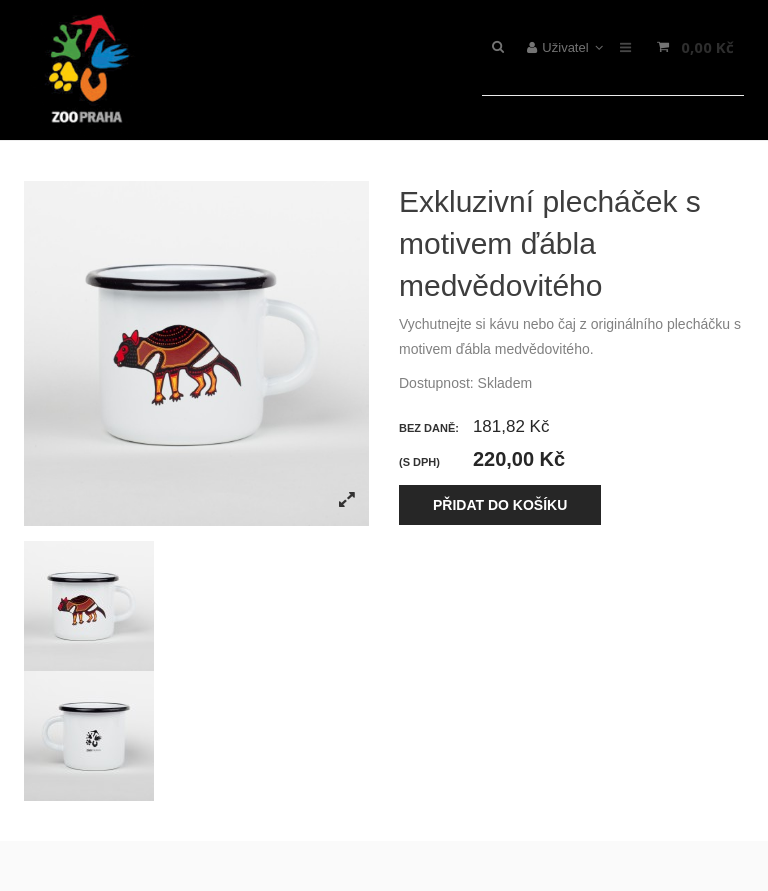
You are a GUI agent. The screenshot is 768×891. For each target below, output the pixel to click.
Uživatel (565, 47)
